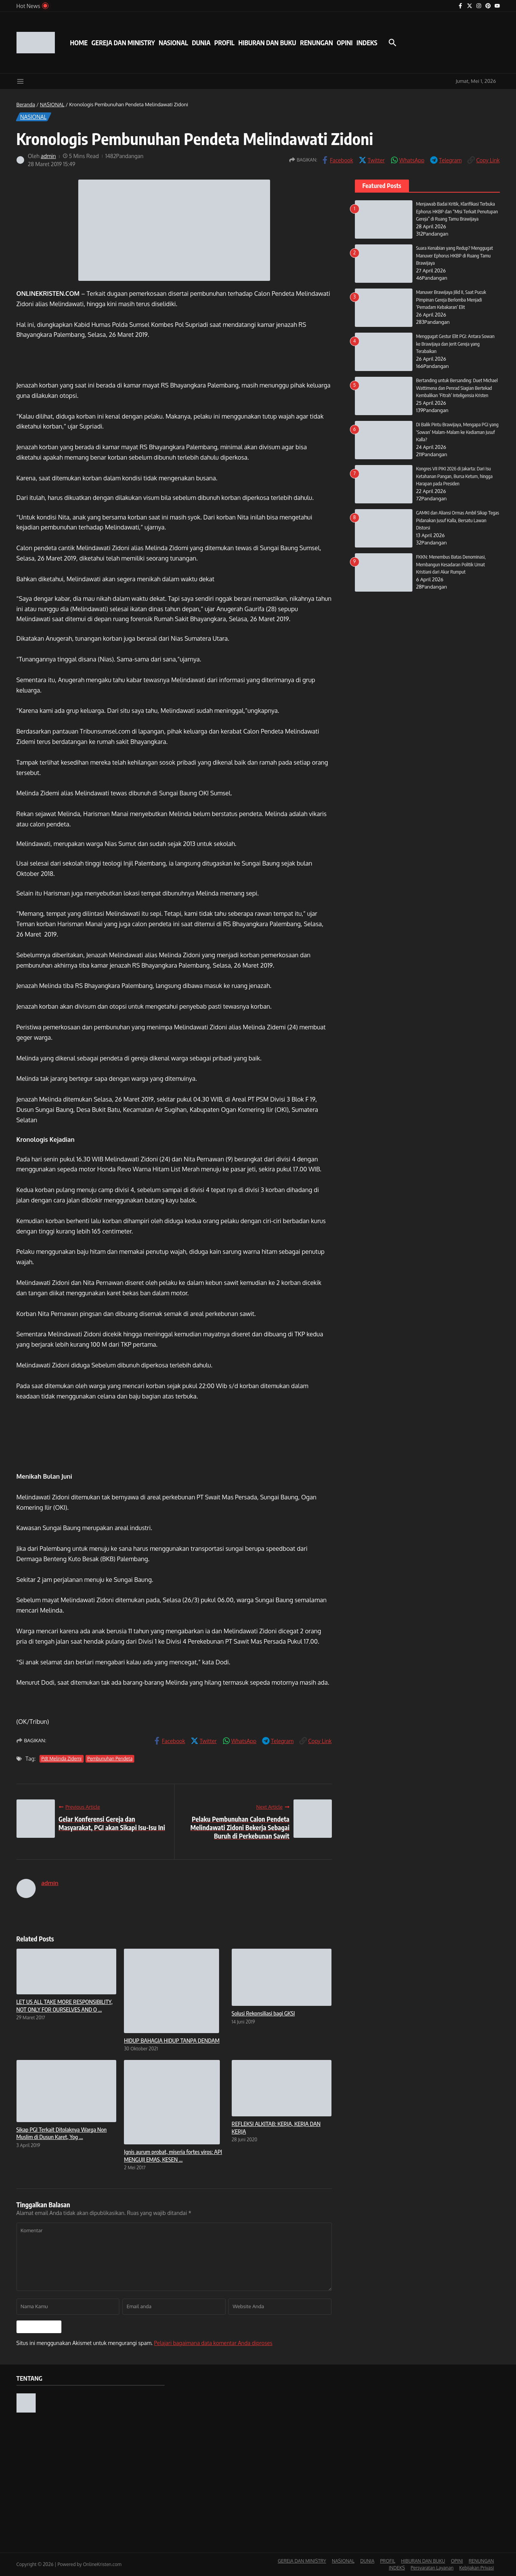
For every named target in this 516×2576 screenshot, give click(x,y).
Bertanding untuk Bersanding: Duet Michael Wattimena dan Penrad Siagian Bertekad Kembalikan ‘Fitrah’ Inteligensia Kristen (457, 387)
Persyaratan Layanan (431, 2568)
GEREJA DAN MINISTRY (123, 42)
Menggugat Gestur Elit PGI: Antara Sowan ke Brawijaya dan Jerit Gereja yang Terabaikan (456, 343)
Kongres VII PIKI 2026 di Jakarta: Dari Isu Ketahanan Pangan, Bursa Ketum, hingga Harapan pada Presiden (455, 476)
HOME (79, 42)
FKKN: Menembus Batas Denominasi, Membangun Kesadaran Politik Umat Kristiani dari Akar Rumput (451, 564)
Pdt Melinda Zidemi (61, 1758)
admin (48, 156)
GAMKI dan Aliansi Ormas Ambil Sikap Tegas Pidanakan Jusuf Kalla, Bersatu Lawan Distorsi (458, 520)
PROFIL (224, 42)
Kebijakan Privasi (476, 2568)
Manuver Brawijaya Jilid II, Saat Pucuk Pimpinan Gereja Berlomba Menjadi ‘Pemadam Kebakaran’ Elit (451, 299)
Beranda (25, 104)
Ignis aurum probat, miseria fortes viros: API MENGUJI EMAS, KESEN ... (173, 2155)
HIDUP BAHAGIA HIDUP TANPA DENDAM (171, 2040)
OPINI (345, 42)
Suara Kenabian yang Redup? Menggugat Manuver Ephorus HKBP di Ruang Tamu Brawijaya (455, 255)
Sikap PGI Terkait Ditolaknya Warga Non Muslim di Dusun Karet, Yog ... (61, 2133)
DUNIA (201, 42)
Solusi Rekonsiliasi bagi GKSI (263, 2013)
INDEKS (366, 42)
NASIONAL (173, 42)
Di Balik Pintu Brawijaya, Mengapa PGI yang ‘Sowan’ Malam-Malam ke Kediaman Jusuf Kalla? (458, 431)
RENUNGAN (316, 42)
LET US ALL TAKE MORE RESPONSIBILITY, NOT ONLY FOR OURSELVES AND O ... (64, 2005)
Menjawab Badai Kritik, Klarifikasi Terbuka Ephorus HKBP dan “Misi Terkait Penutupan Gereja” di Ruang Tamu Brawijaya (457, 211)
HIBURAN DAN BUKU (267, 42)
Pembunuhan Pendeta (110, 1758)
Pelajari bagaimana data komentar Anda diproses (213, 2343)
